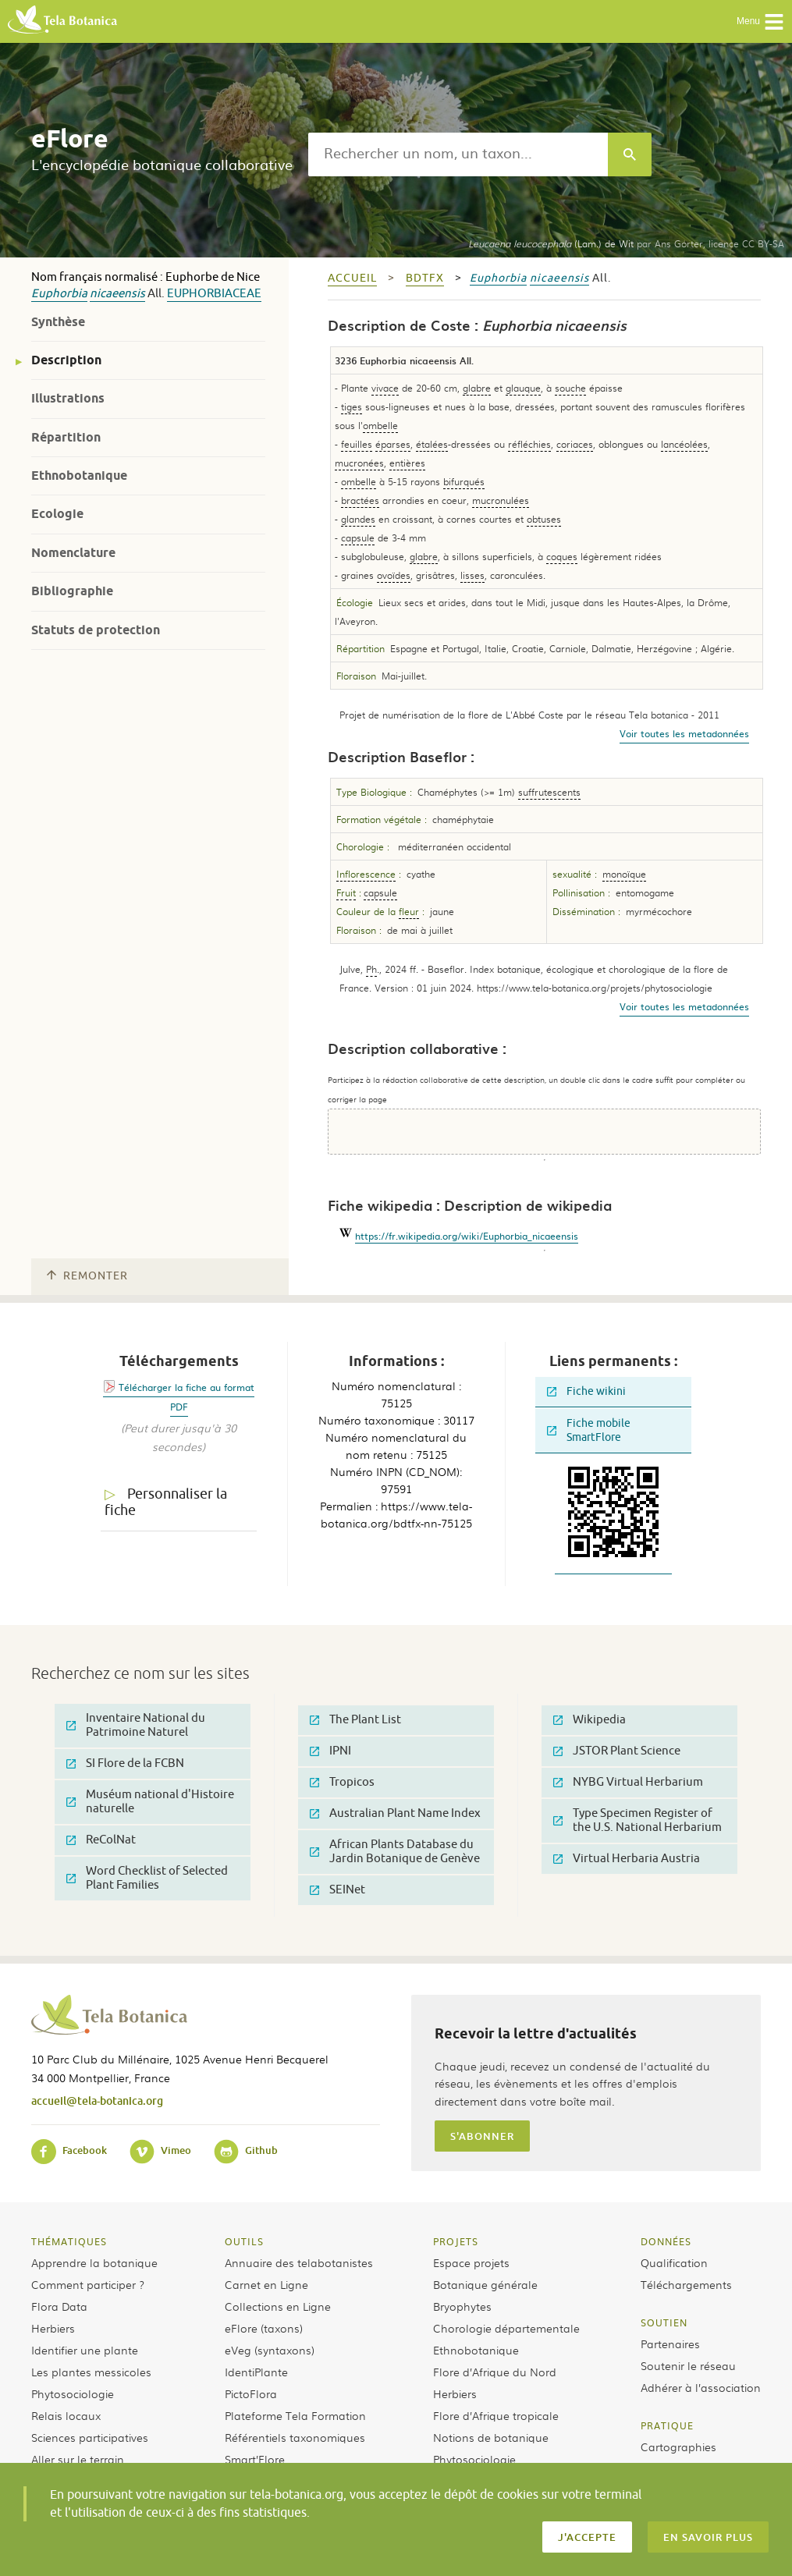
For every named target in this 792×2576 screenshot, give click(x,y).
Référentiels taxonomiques (295, 2437)
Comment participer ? (87, 2284)
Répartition (66, 437)
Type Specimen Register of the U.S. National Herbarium (637, 1820)
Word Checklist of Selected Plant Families (147, 1878)
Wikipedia (589, 1719)
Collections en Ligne (278, 2306)
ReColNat (101, 1840)
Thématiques (69, 2241)
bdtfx (425, 278)
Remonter (87, 1276)
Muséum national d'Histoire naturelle (150, 1801)
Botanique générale (485, 2284)
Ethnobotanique (79, 475)
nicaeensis (117, 293)
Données (666, 2241)
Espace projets (471, 2262)
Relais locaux (66, 2415)
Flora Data (59, 2306)
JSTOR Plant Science (616, 1751)
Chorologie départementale (506, 2328)
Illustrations (68, 398)
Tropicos (342, 1782)
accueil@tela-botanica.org (97, 2100)
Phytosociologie (72, 2393)
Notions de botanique (491, 2437)
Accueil (352, 278)
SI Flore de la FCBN (125, 1763)
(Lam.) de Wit (551, 243)
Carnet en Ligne (266, 2284)
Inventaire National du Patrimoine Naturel (135, 1725)
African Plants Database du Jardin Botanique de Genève (395, 1851)
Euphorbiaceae (214, 293)
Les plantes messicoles (91, 2371)
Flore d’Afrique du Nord (494, 2371)
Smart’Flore (255, 2459)
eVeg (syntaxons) (269, 2350)
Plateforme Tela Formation (295, 2415)
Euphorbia (59, 293)
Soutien (664, 2322)
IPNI (330, 1751)
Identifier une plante (84, 2350)
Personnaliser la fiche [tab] (166, 1502)
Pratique (667, 2425)
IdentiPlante (256, 2371)
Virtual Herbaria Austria (626, 1858)
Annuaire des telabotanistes (299, 2262)
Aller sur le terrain (77, 2459)
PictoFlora (251, 2393)
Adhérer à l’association (701, 2387)
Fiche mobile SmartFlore (588, 1430)
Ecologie (57, 513)
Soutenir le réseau (688, 2365)
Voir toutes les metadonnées (684, 733)
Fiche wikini (586, 1391)
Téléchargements (686, 2284)
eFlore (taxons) (264, 2328)
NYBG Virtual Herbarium (628, 1782)
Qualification (674, 2262)
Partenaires (670, 2343)
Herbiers (53, 2328)
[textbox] (458, 154)
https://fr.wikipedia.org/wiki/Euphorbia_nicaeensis (466, 1236)
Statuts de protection (95, 630)
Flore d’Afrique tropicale (496, 2415)
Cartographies (678, 2446)
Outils (244, 2241)
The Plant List (355, 1719)
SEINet (337, 1889)
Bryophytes (462, 2306)
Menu (760, 22)
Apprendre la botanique (94, 2262)
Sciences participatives (89, 2437)
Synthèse (58, 321)
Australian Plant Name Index (395, 1813)
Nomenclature (73, 552)
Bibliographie (72, 591)
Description (66, 360)
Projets (455, 2241)
